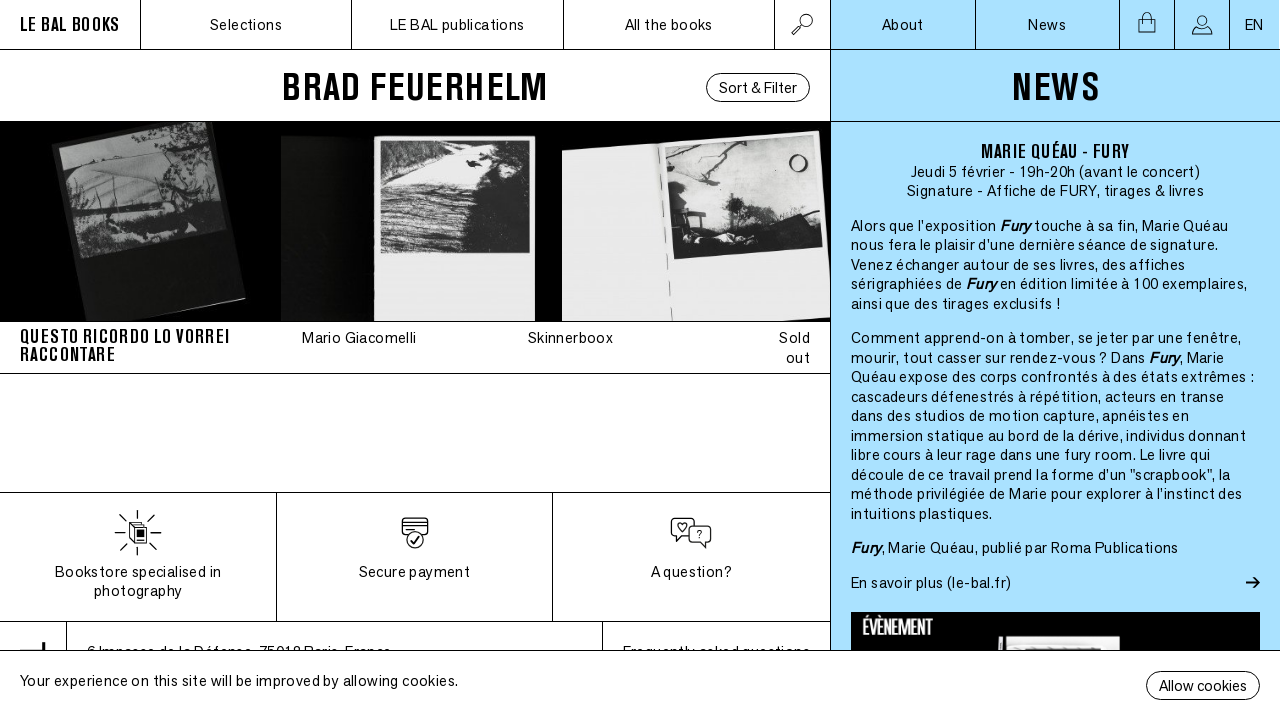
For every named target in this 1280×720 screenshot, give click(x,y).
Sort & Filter (758, 87)
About (903, 24)
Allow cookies (1203, 685)
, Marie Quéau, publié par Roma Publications (1015, 547)
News (1047, 24)
